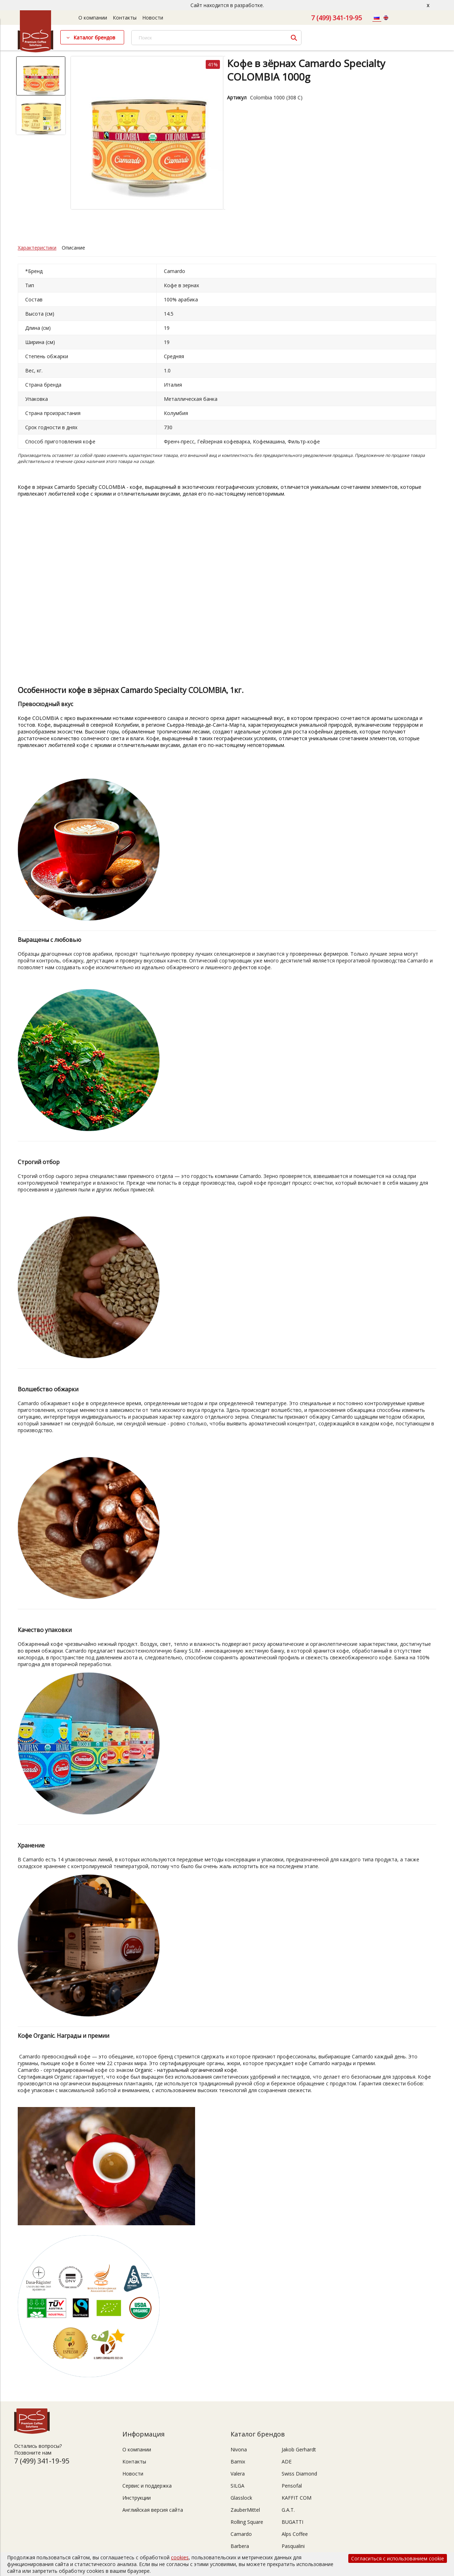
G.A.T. (288, 2509)
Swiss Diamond (299, 2473)
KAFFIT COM (296, 2497)
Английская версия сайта (152, 2509)
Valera (238, 2473)
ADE (287, 2461)
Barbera (240, 2546)
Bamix (238, 2461)
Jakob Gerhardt (299, 2449)
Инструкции (136, 2497)
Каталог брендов (94, 37)
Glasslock (241, 2497)
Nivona (239, 2449)
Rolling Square (247, 2521)
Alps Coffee (295, 2534)
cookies (180, 2557)
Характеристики (37, 247)
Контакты (125, 17)
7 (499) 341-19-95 (336, 17)
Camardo (241, 2534)
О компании (92, 17)
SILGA (237, 2485)
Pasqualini (293, 2546)
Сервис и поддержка (147, 2485)
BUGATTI (292, 2521)
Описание (73, 247)
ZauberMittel (245, 2509)
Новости (152, 17)
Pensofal (292, 2485)
